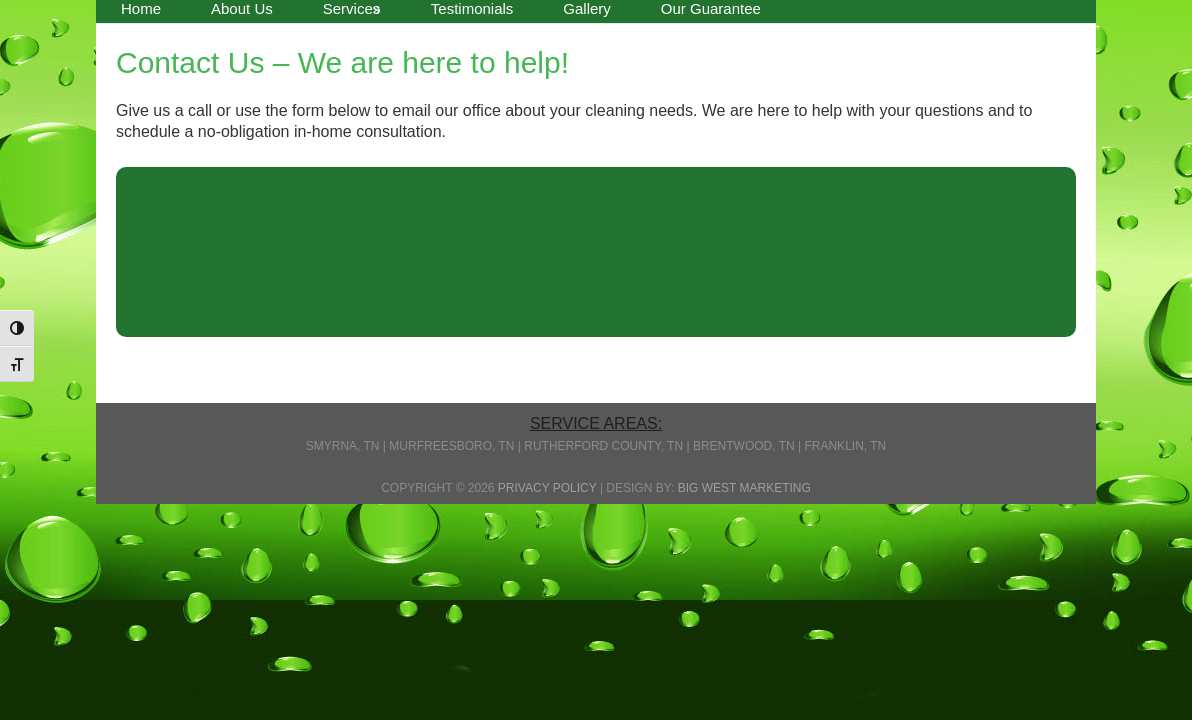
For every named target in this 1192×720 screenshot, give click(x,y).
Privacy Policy (547, 488)
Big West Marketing (744, 488)
